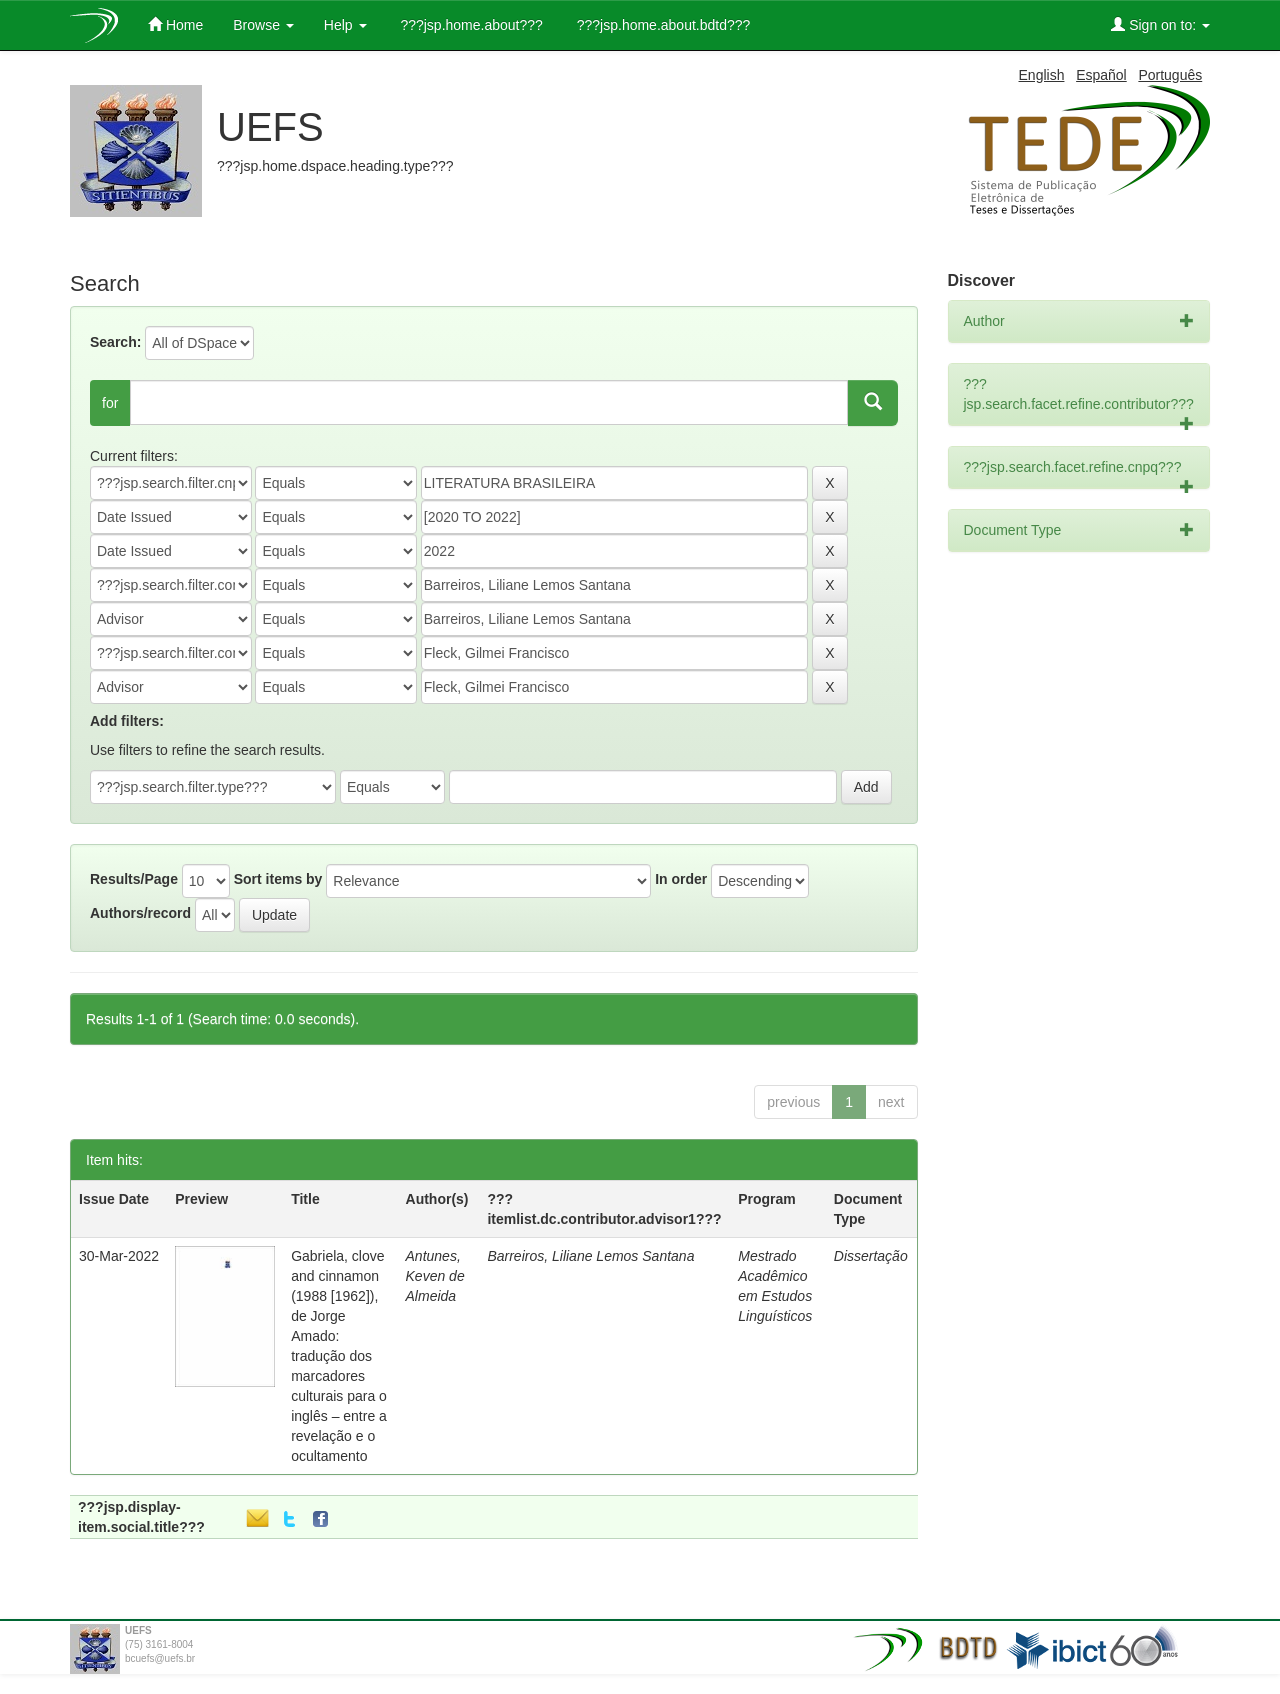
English (1042, 75)
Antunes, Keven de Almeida (435, 1276)
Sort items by (278, 879)
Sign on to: (1160, 24)
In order (681, 879)
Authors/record (140, 913)
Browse (263, 25)
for (110, 403)
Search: (115, 342)
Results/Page (134, 879)
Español (1101, 75)
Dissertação (871, 1256)
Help (345, 25)
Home (175, 24)
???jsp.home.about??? (470, 25)
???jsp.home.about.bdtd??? (661, 25)
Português (1170, 75)
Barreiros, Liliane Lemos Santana (590, 1256)
